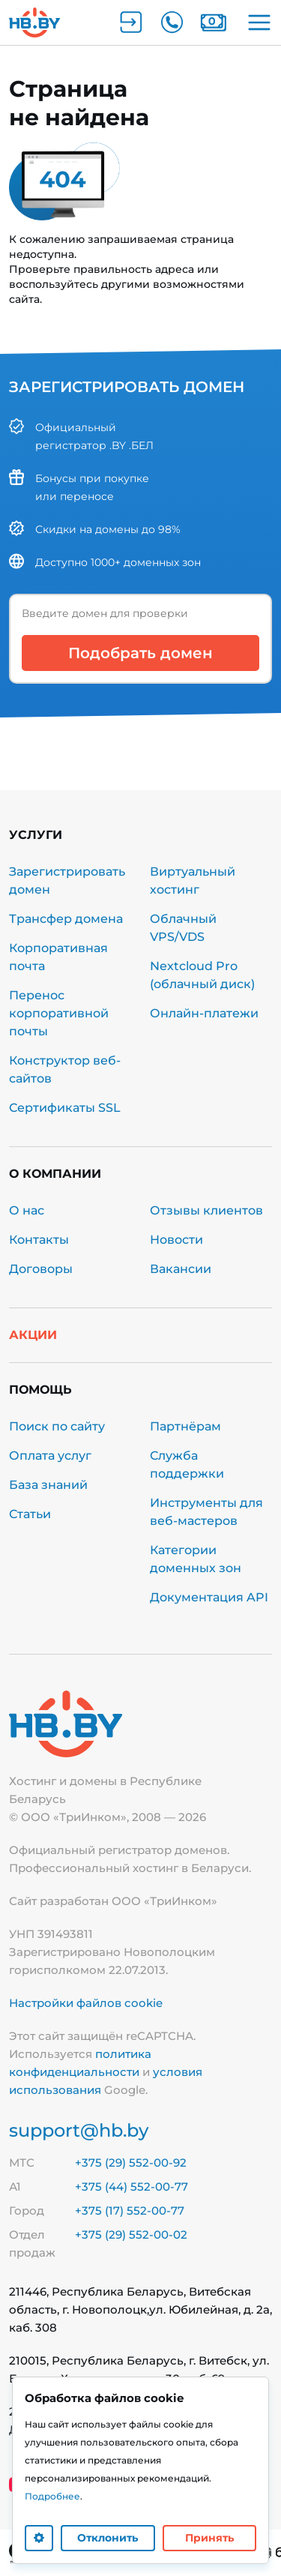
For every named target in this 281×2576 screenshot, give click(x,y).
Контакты (39, 1240)
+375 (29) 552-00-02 (131, 2234)
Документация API (209, 1597)
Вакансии (180, 1269)
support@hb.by (78, 2130)
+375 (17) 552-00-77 (129, 2210)
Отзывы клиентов (206, 1210)
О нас (26, 1210)
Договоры (41, 1269)
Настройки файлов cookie (86, 2003)
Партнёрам (185, 1426)
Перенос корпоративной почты (59, 1013)
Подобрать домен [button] (140, 653)
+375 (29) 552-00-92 (131, 2162)
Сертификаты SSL (65, 1108)
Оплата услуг (50, 1455)
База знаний (48, 1485)
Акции (33, 1335)
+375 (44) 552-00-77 (131, 2186)
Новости (176, 1240)
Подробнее (52, 2496)
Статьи (30, 1514)
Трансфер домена (66, 919)
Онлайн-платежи (204, 1013)
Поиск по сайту (57, 1426)
